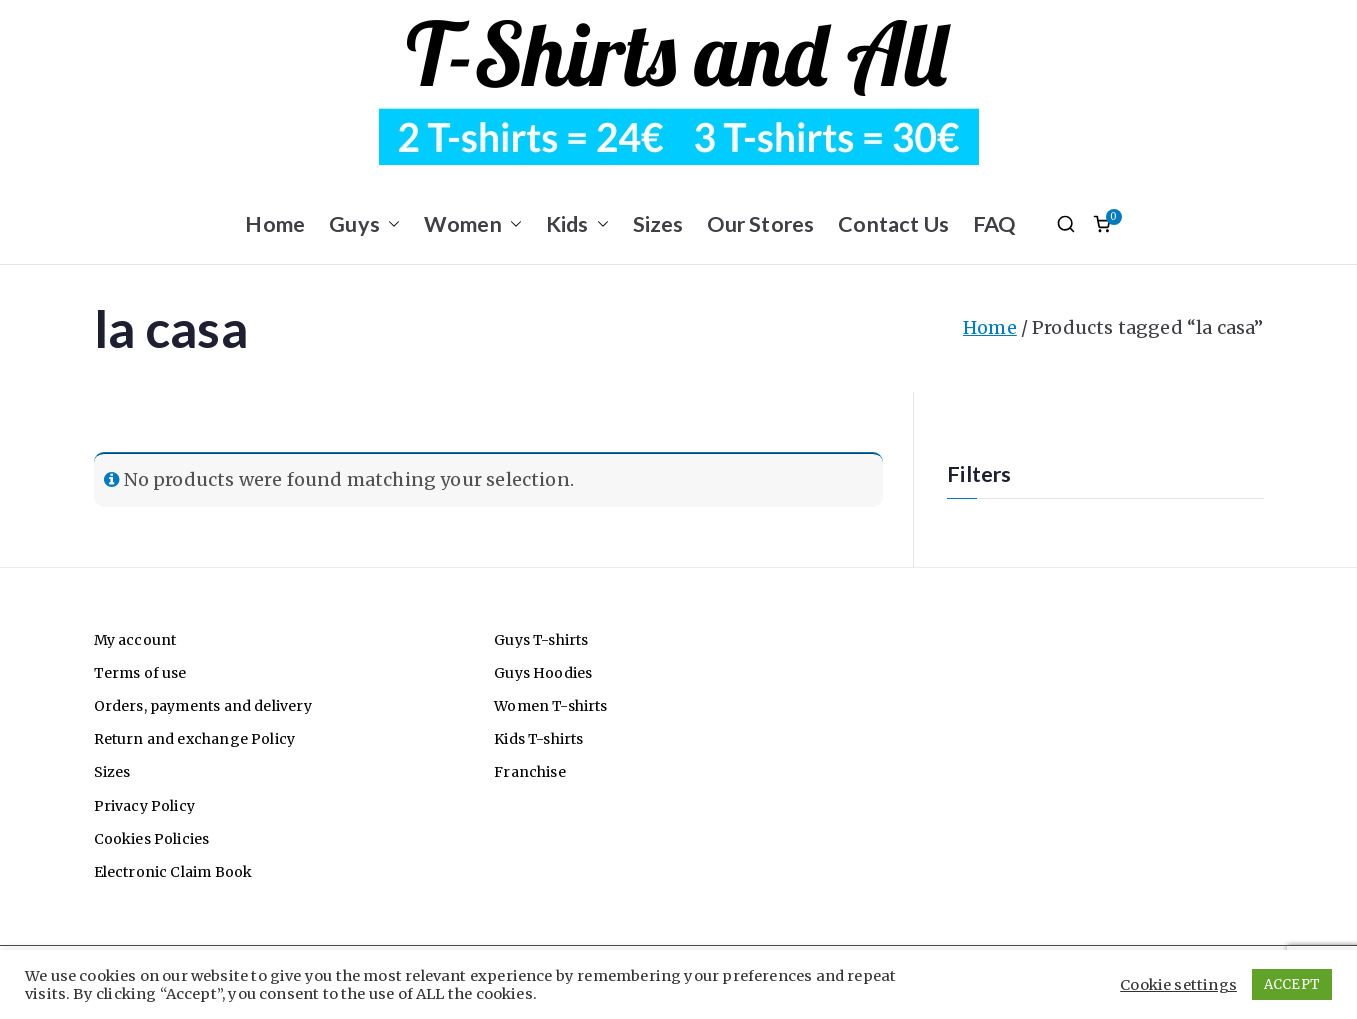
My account (135, 640)
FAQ (994, 224)
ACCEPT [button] (1292, 984)
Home (275, 224)
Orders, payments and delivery (203, 706)
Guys (364, 224)
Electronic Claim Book (173, 872)
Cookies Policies (152, 839)
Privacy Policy (145, 806)
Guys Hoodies (543, 673)
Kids (577, 224)
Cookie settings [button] (1178, 985)
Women (473, 224)
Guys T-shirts (541, 640)
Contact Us (893, 224)
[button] (390, 224)
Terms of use (140, 673)
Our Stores (760, 224)
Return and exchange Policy (195, 739)
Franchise (530, 772)
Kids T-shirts (538, 739)
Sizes (658, 224)
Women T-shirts (551, 706)
